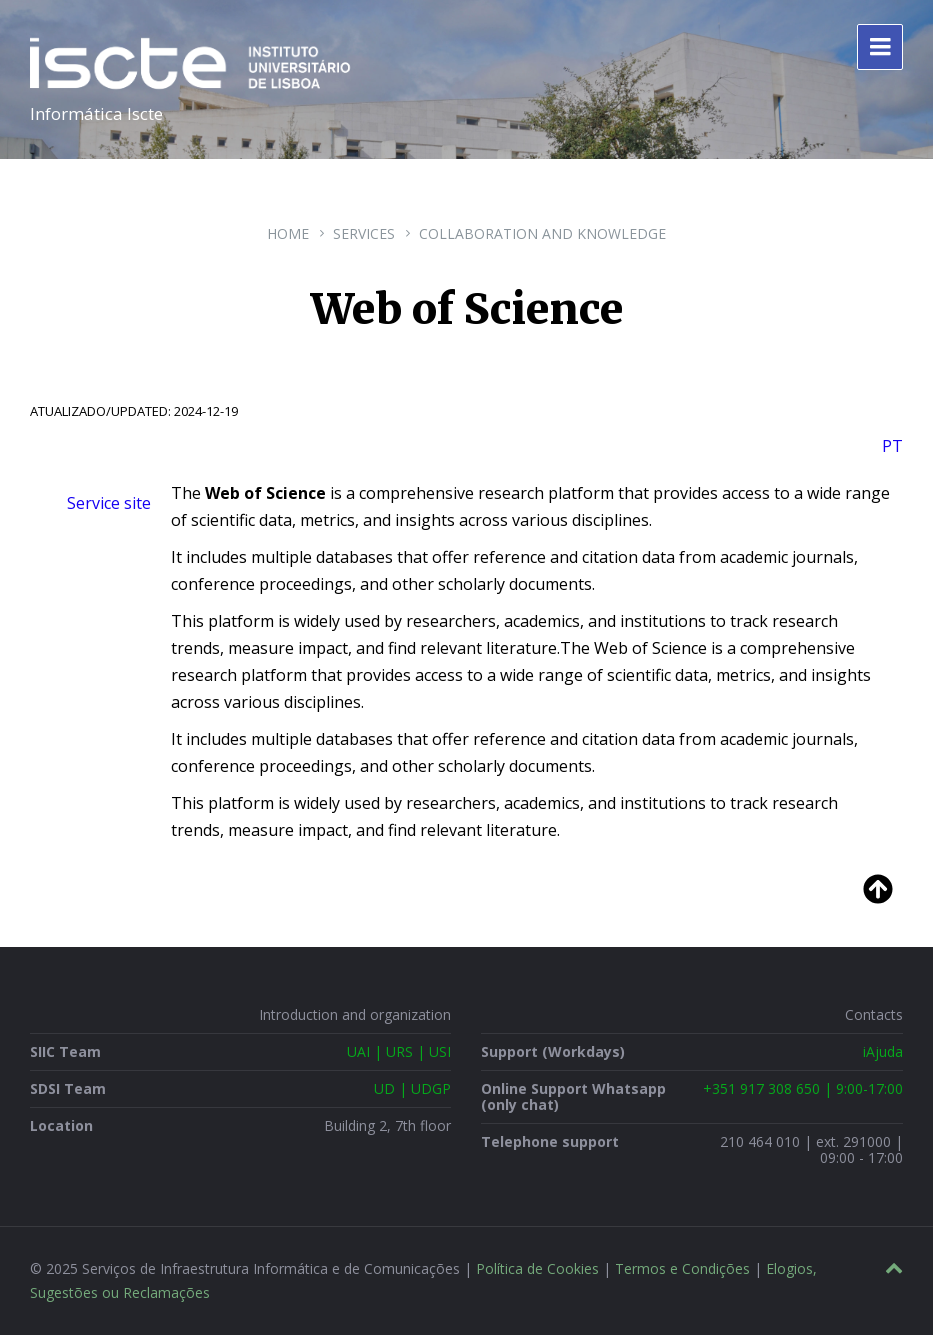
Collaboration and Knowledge (542, 233)
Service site (109, 503)
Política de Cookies (537, 1268)
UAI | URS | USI (399, 1051)
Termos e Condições (682, 1268)
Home (288, 233)
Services (364, 233)
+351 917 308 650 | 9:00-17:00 (803, 1088)
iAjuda (883, 1051)
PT (892, 446)
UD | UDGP (412, 1088)
